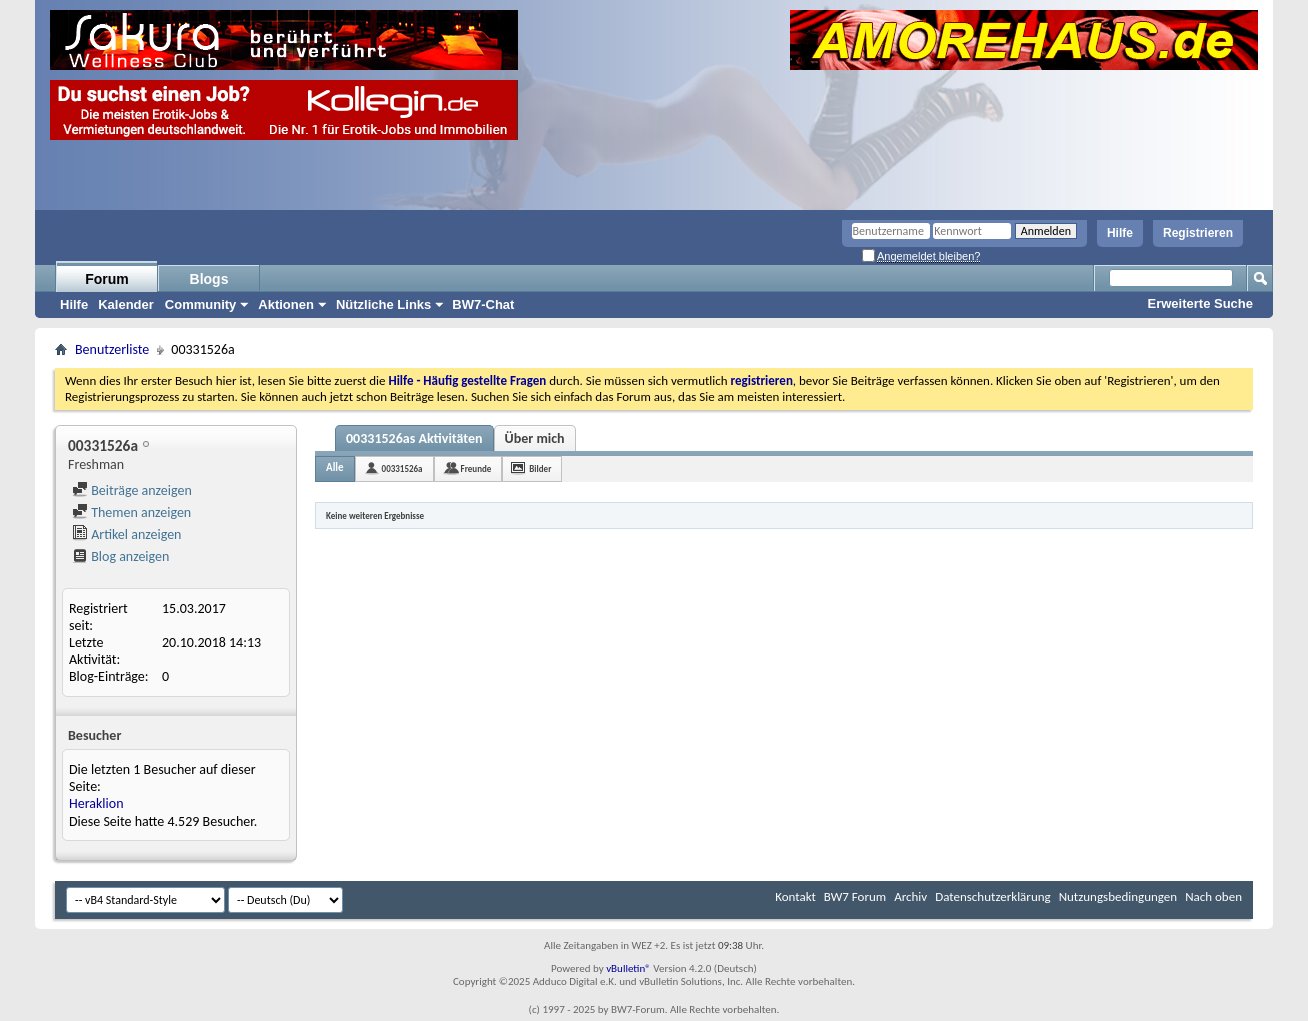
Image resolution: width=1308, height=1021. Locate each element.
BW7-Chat (483, 304)
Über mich (535, 438)
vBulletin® (628, 968)
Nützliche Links (383, 304)
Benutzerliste (112, 349)
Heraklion (96, 803)
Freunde (476, 468)
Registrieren (1198, 233)
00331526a (402, 468)
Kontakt (795, 896)
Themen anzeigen (131, 512)
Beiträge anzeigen (132, 490)
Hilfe (1120, 233)
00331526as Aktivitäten (414, 438)
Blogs (209, 279)
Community (201, 304)
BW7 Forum (855, 896)
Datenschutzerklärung (993, 896)
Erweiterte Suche (1201, 303)
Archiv (910, 896)
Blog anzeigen (120, 556)
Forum (107, 279)
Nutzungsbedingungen (1118, 896)
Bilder (540, 468)
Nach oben (1213, 896)
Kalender (126, 304)
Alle (335, 467)
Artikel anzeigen (126, 534)
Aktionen (286, 304)
